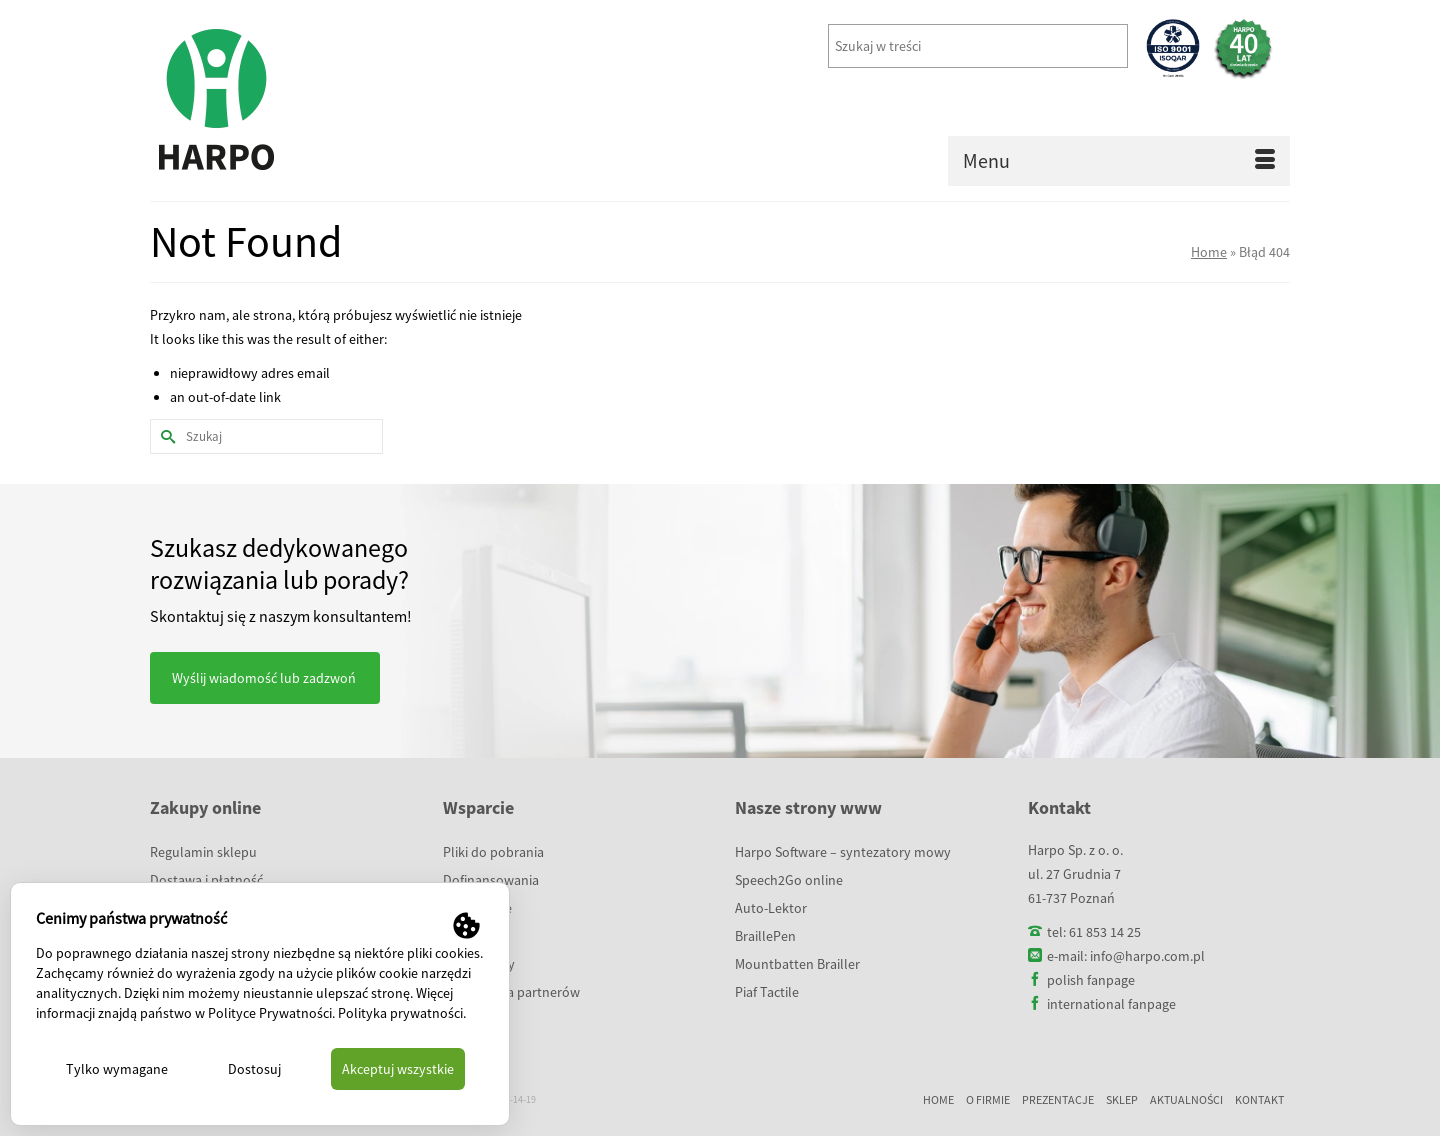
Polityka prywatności (400, 1013)
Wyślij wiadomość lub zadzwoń (264, 678)
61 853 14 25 (1105, 932)
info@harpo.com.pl (1147, 956)
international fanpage (1111, 1004)
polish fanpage (1091, 980)
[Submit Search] (165, 436)
